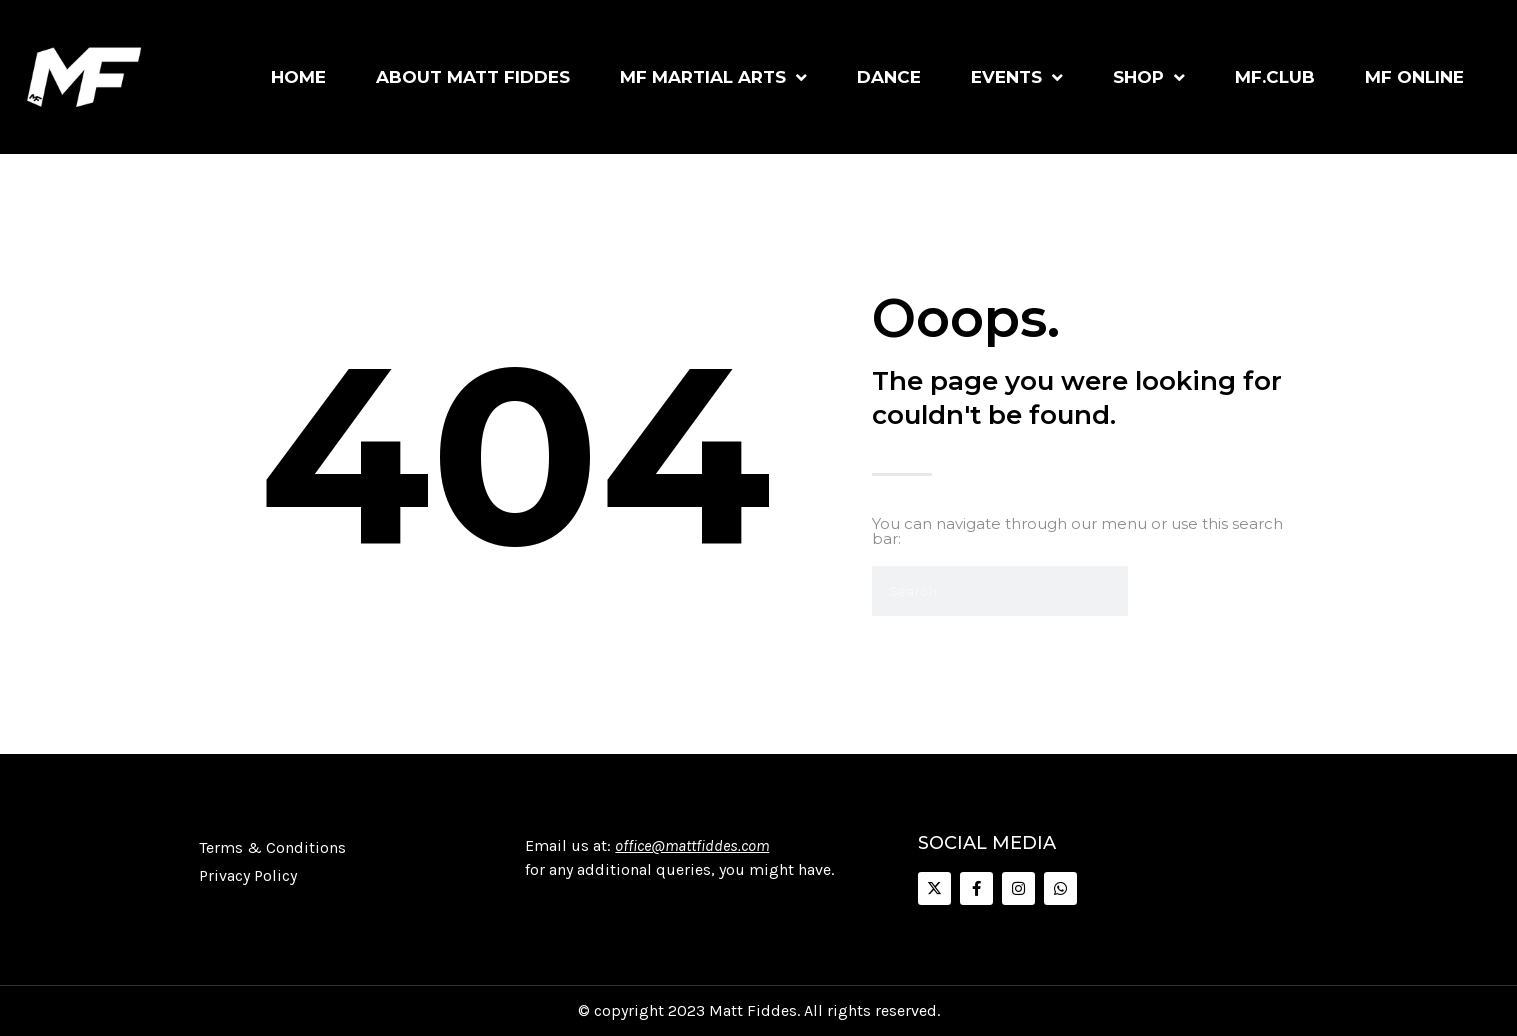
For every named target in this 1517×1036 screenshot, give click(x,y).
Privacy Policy (248, 875)
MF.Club (1275, 77)
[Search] (1153, 591)
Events (1017, 77)
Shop (1149, 77)
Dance (889, 77)
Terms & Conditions (272, 847)
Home (298, 77)
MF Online (1414, 77)
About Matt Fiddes (473, 77)
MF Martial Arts (713, 77)
